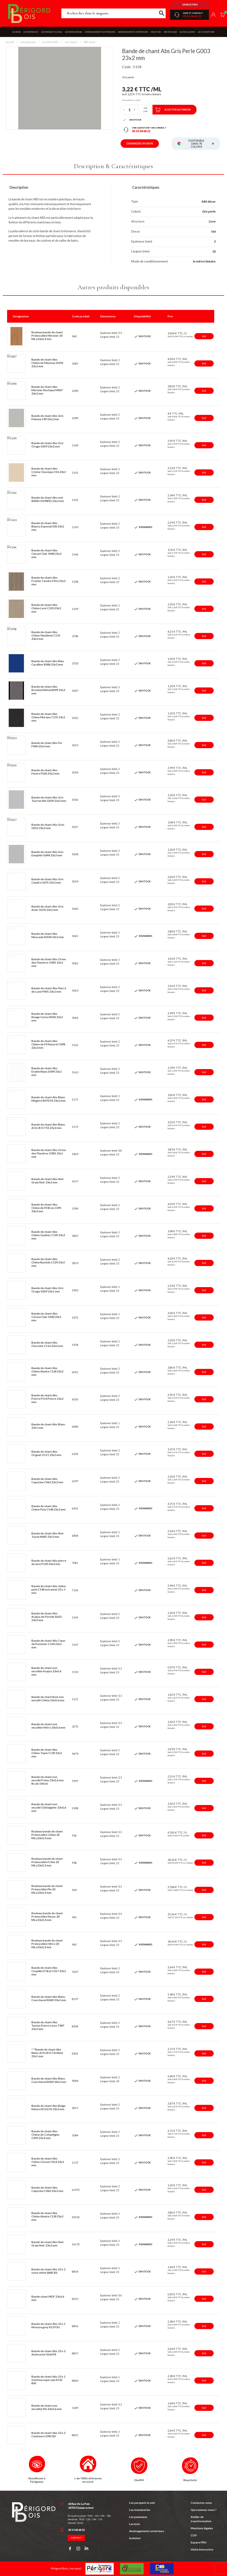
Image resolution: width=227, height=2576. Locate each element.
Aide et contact (193, 13)
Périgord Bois (29, 13)
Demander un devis (139, 143)
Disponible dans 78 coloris (201, 143)
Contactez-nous (201, 2502)
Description (19, 187)
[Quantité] (129, 109)
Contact (76, 2537)
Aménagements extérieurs (146, 2531)
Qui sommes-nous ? (204, 2509)
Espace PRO (199, 2542)
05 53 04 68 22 (192, 16)
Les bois (134, 2524)
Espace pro (190, 4)
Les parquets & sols (142, 2502)
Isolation (135, 2538)
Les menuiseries (139, 2509)
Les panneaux (138, 2516)
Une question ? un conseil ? (149, 128)
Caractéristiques (145, 187)
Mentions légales (202, 2528)
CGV (194, 2535)
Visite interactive (202, 2549)
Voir (204, 336)
